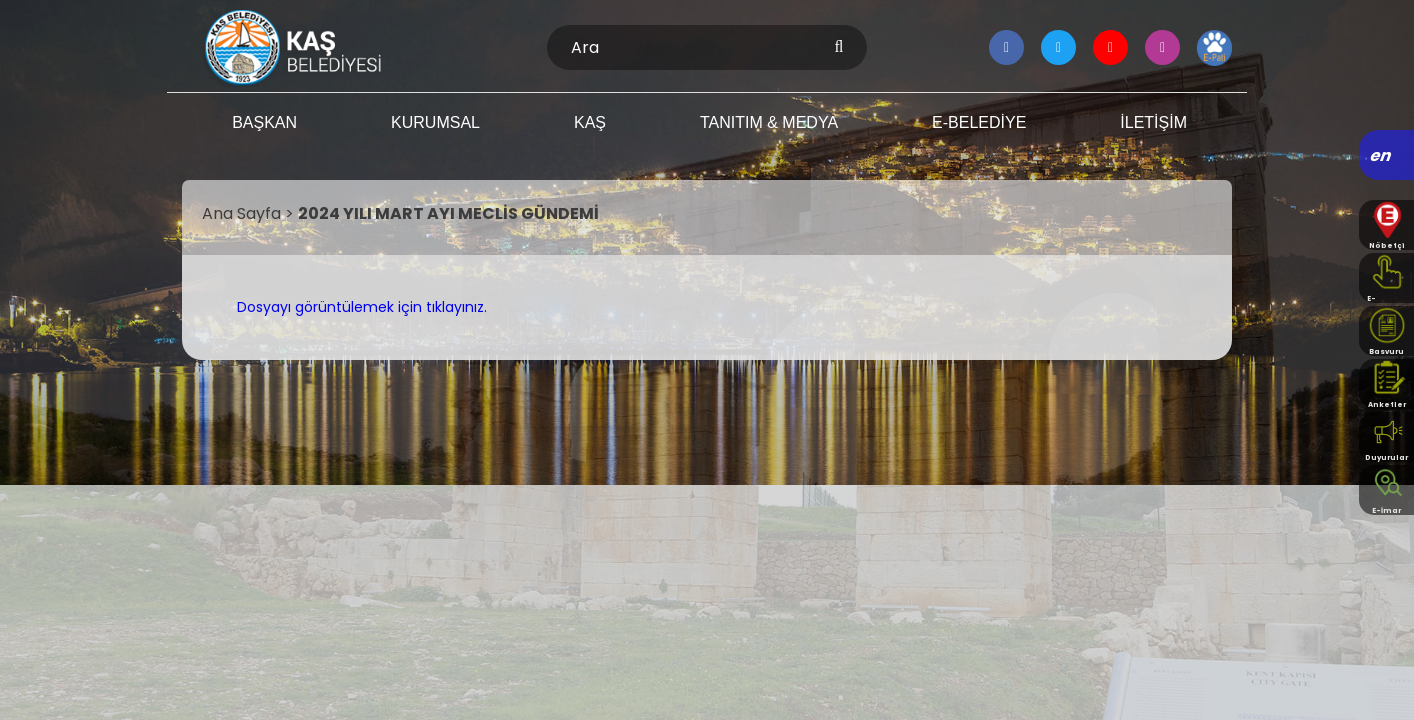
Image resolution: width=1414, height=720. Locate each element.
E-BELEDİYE (979, 122)
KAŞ (590, 122)
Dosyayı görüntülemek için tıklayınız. (362, 307)
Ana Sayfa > (250, 213)
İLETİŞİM (1153, 122)
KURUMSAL (435, 122)
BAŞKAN (264, 122)
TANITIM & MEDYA (769, 122)
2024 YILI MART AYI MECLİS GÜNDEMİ (448, 213)
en (1381, 155)
